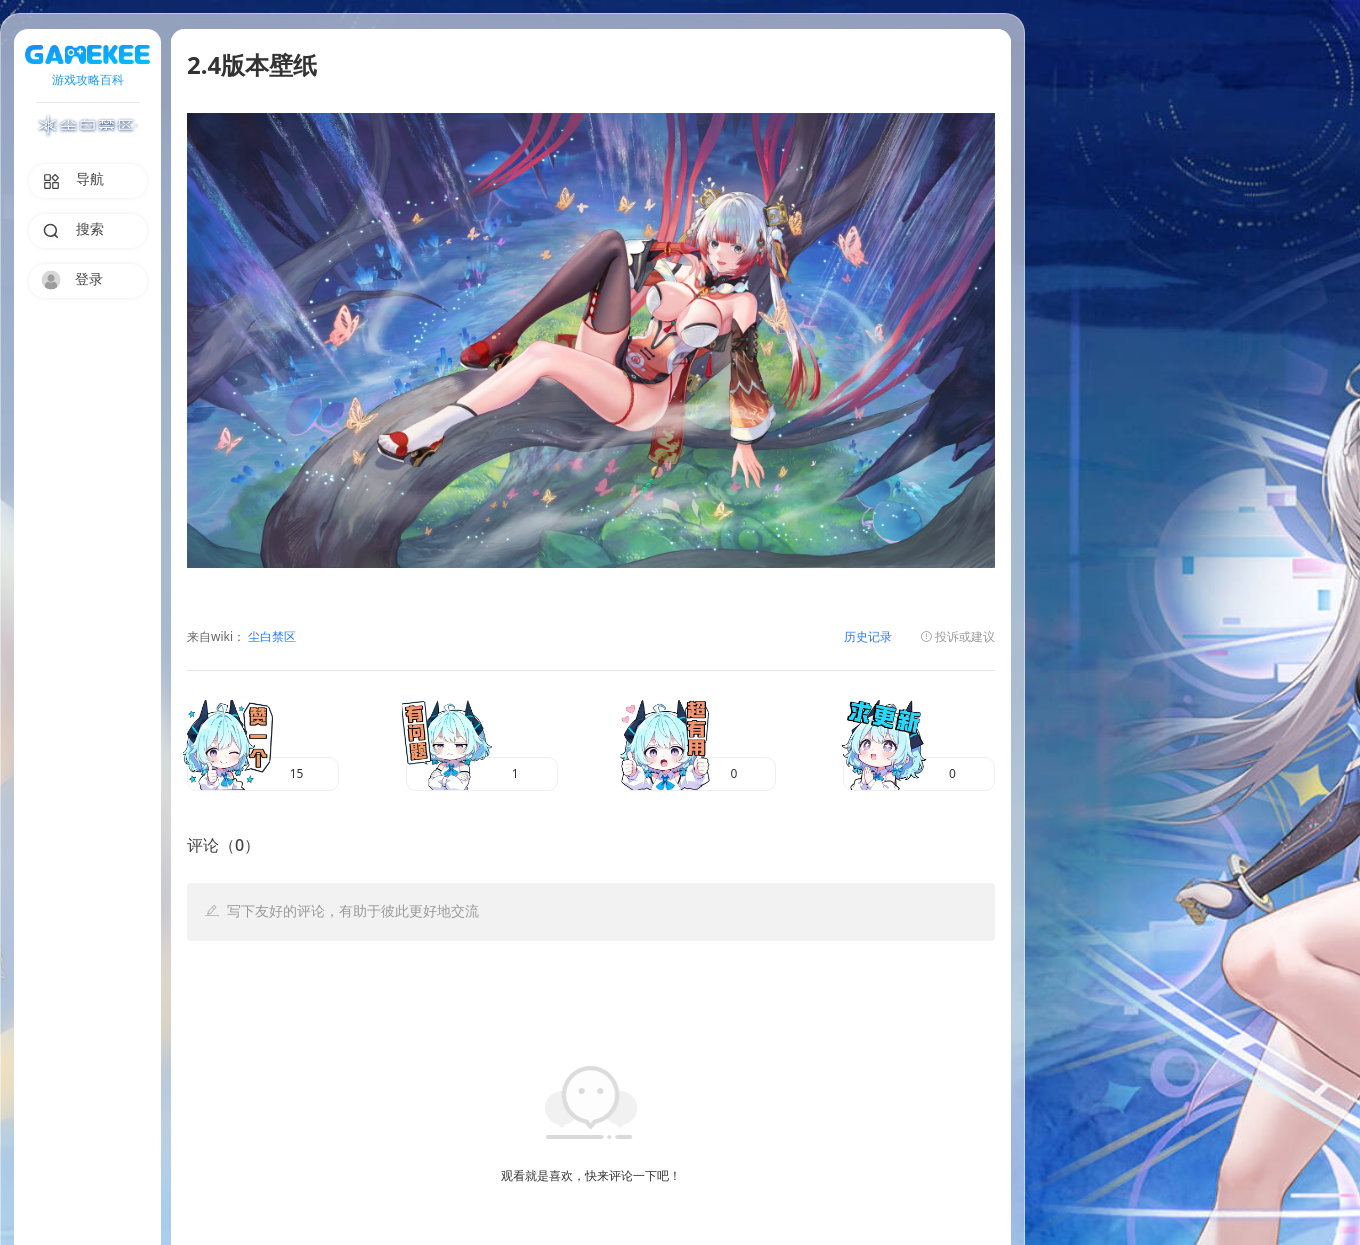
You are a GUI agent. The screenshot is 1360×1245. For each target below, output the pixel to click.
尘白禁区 (270, 637)
